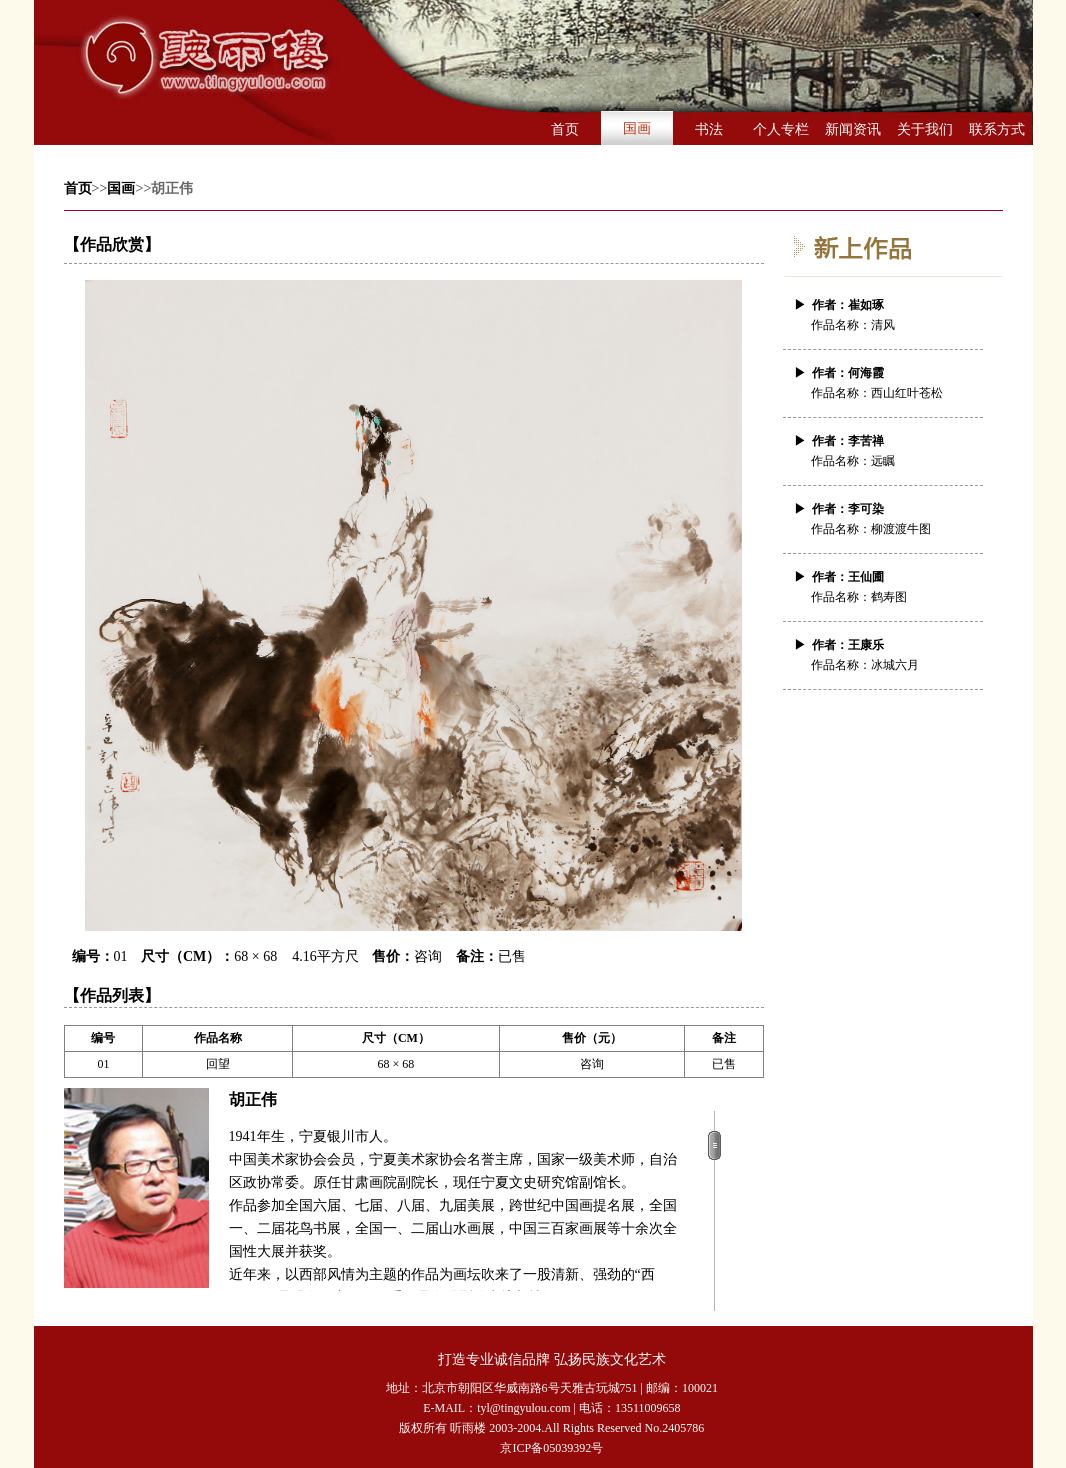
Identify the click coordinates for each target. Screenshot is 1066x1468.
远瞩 (883, 461)
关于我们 (925, 129)
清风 (883, 325)
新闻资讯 (853, 129)
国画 (637, 128)
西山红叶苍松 (907, 393)
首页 (565, 129)
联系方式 (997, 129)
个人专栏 (781, 129)
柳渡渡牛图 (901, 529)
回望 (218, 1064)
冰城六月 (895, 665)
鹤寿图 (889, 597)
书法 (709, 129)
